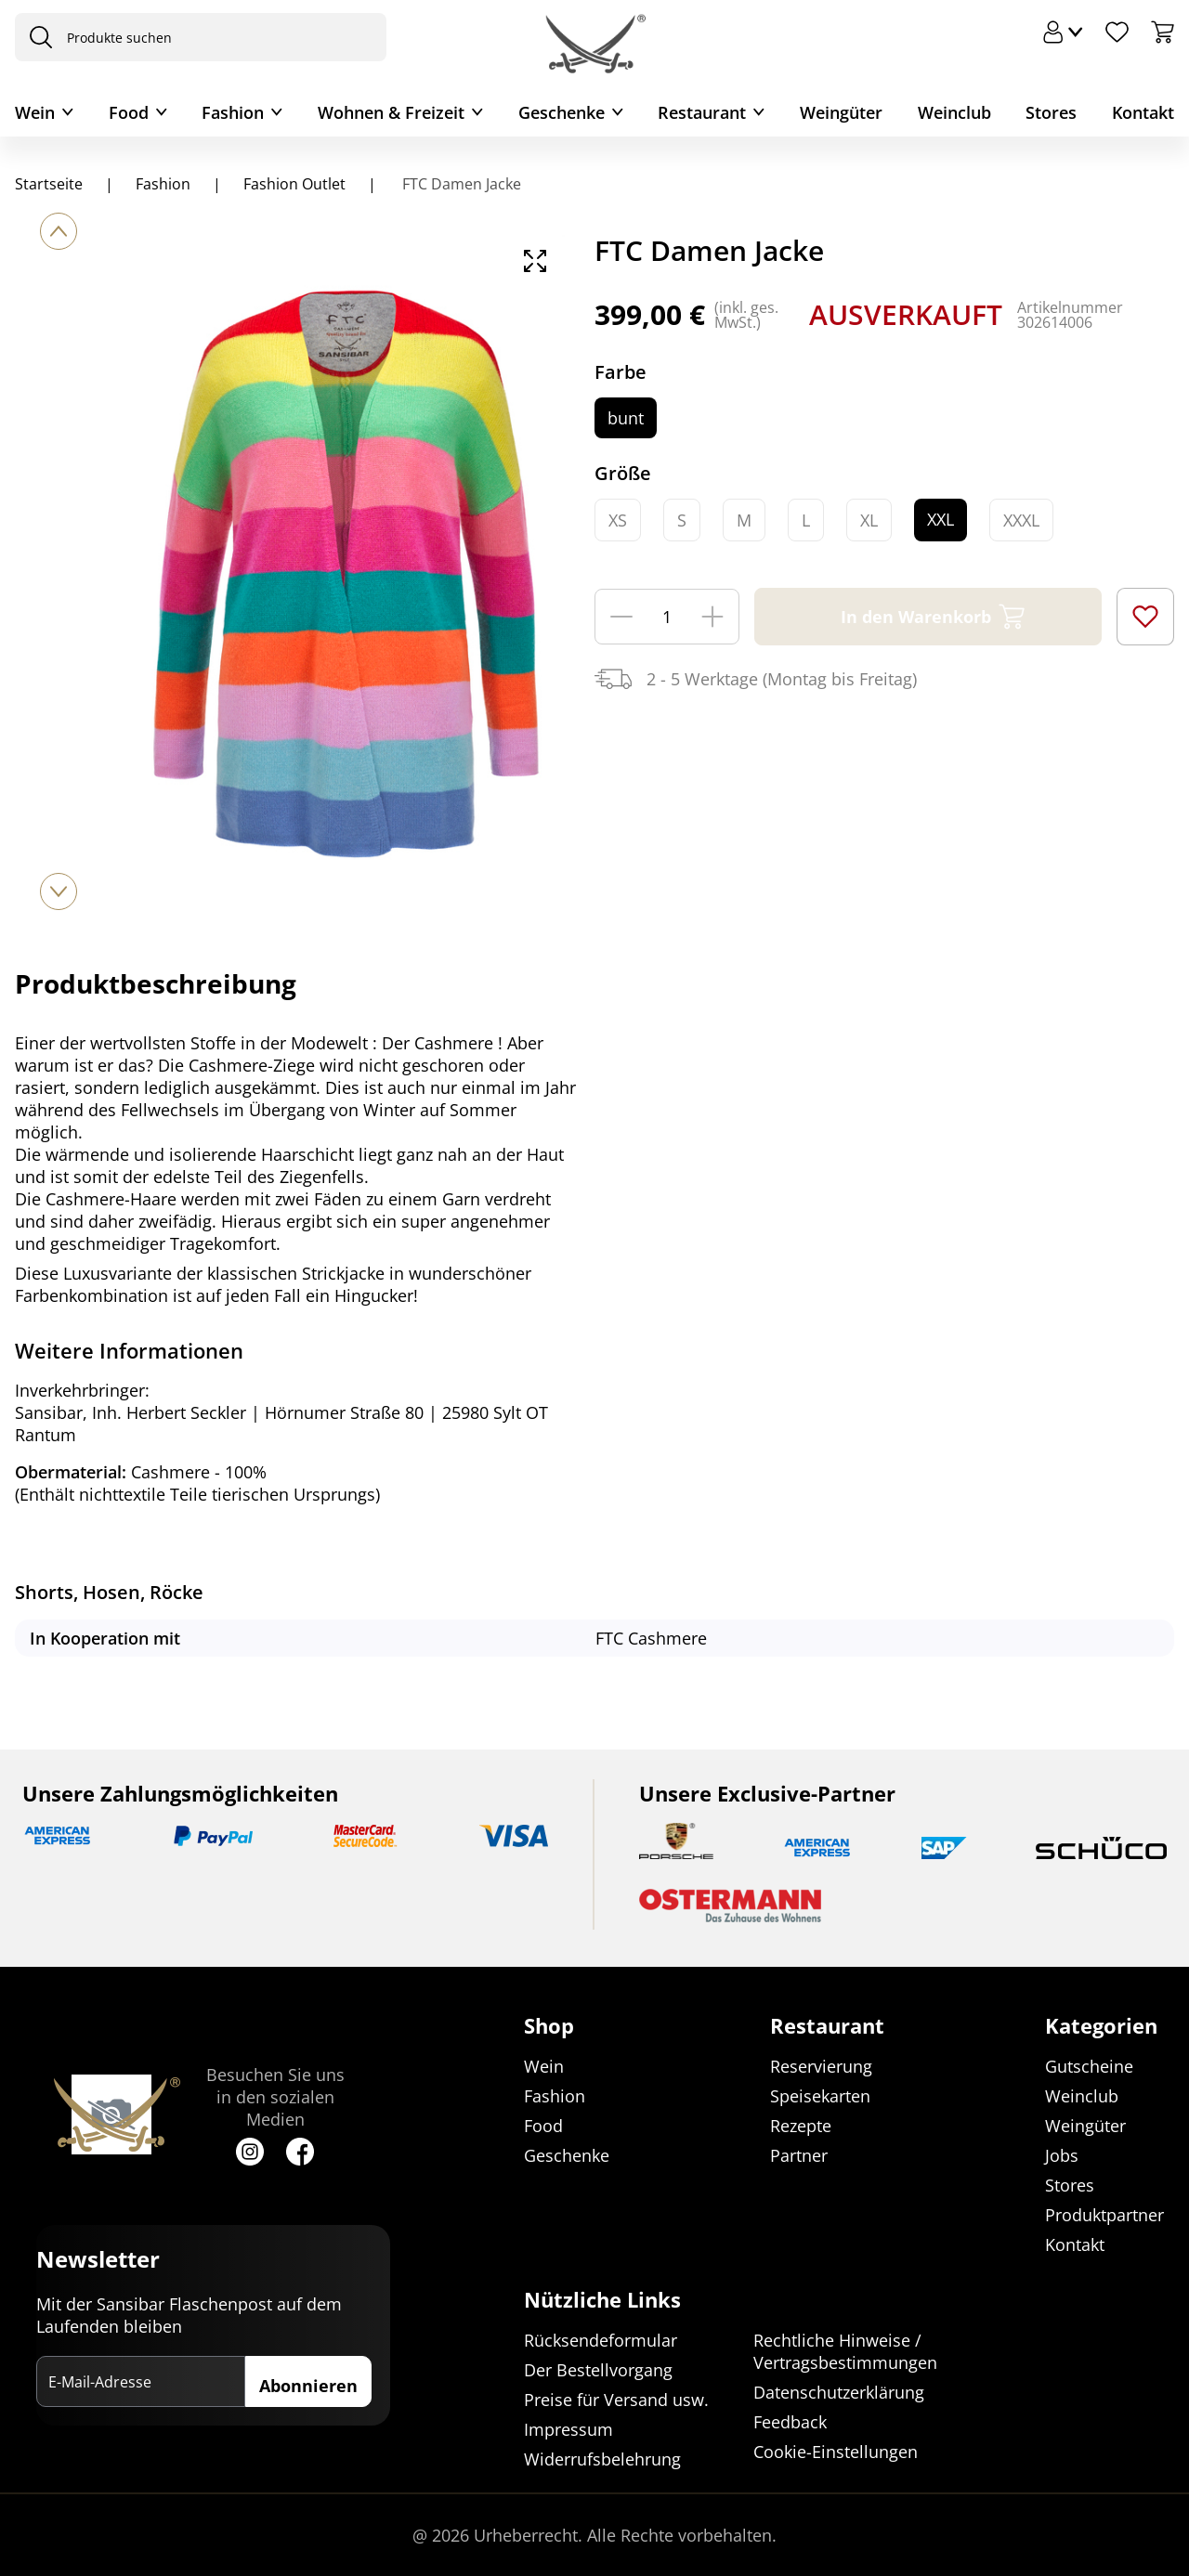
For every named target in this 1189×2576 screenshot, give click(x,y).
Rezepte (800, 2126)
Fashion (233, 112)
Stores (1051, 112)
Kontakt (1143, 112)
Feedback (790, 2422)
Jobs (1061, 2156)
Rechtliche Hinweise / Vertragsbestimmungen (845, 2351)
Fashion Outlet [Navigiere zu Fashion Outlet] (294, 184)
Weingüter (841, 112)
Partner (799, 2156)
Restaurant (702, 112)
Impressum (568, 2429)
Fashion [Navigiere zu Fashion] (163, 184)
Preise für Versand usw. (616, 2399)
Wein (35, 112)
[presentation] (36, 37)
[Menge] (667, 617)
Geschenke (561, 112)
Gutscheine (1089, 2067)
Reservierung (821, 2067)
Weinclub (954, 112)
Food (129, 112)
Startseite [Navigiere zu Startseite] (49, 184)
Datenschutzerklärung (838, 2392)
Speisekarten (820, 2097)
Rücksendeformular (600, 2340)
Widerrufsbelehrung (602, 2459)
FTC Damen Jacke (460, 184)
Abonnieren (308, 2386)
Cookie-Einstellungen (835, 2451)
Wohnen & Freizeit (391, 112)
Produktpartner (1104, 2216)
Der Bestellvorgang (598, 2370)
